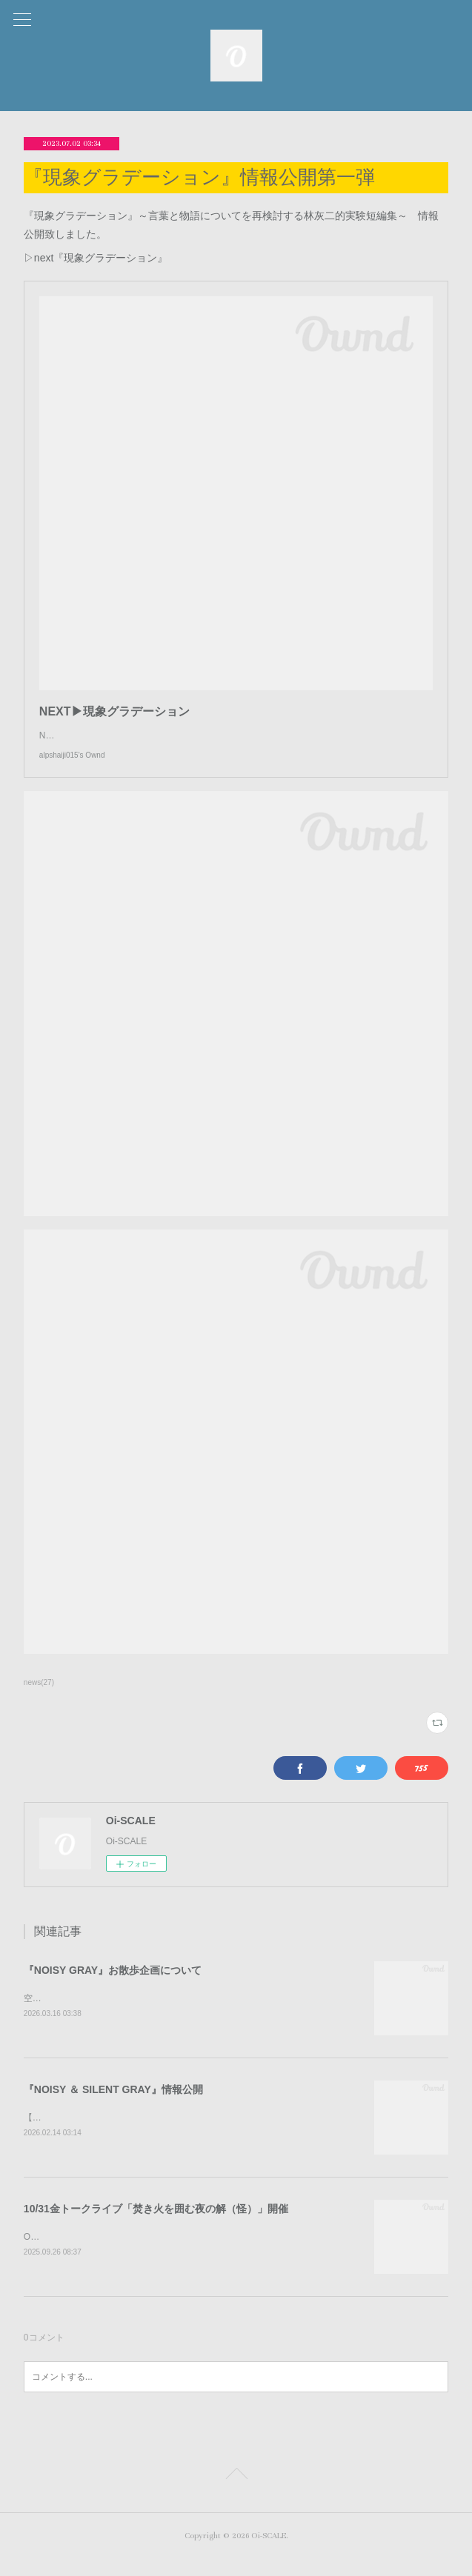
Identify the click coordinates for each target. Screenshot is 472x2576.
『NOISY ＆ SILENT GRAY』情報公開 (113, 2105)
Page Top (236, 2494)
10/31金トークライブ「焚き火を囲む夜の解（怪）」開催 (156, 2226)
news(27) (39, 1697)
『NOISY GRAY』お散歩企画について (113, 1985)
